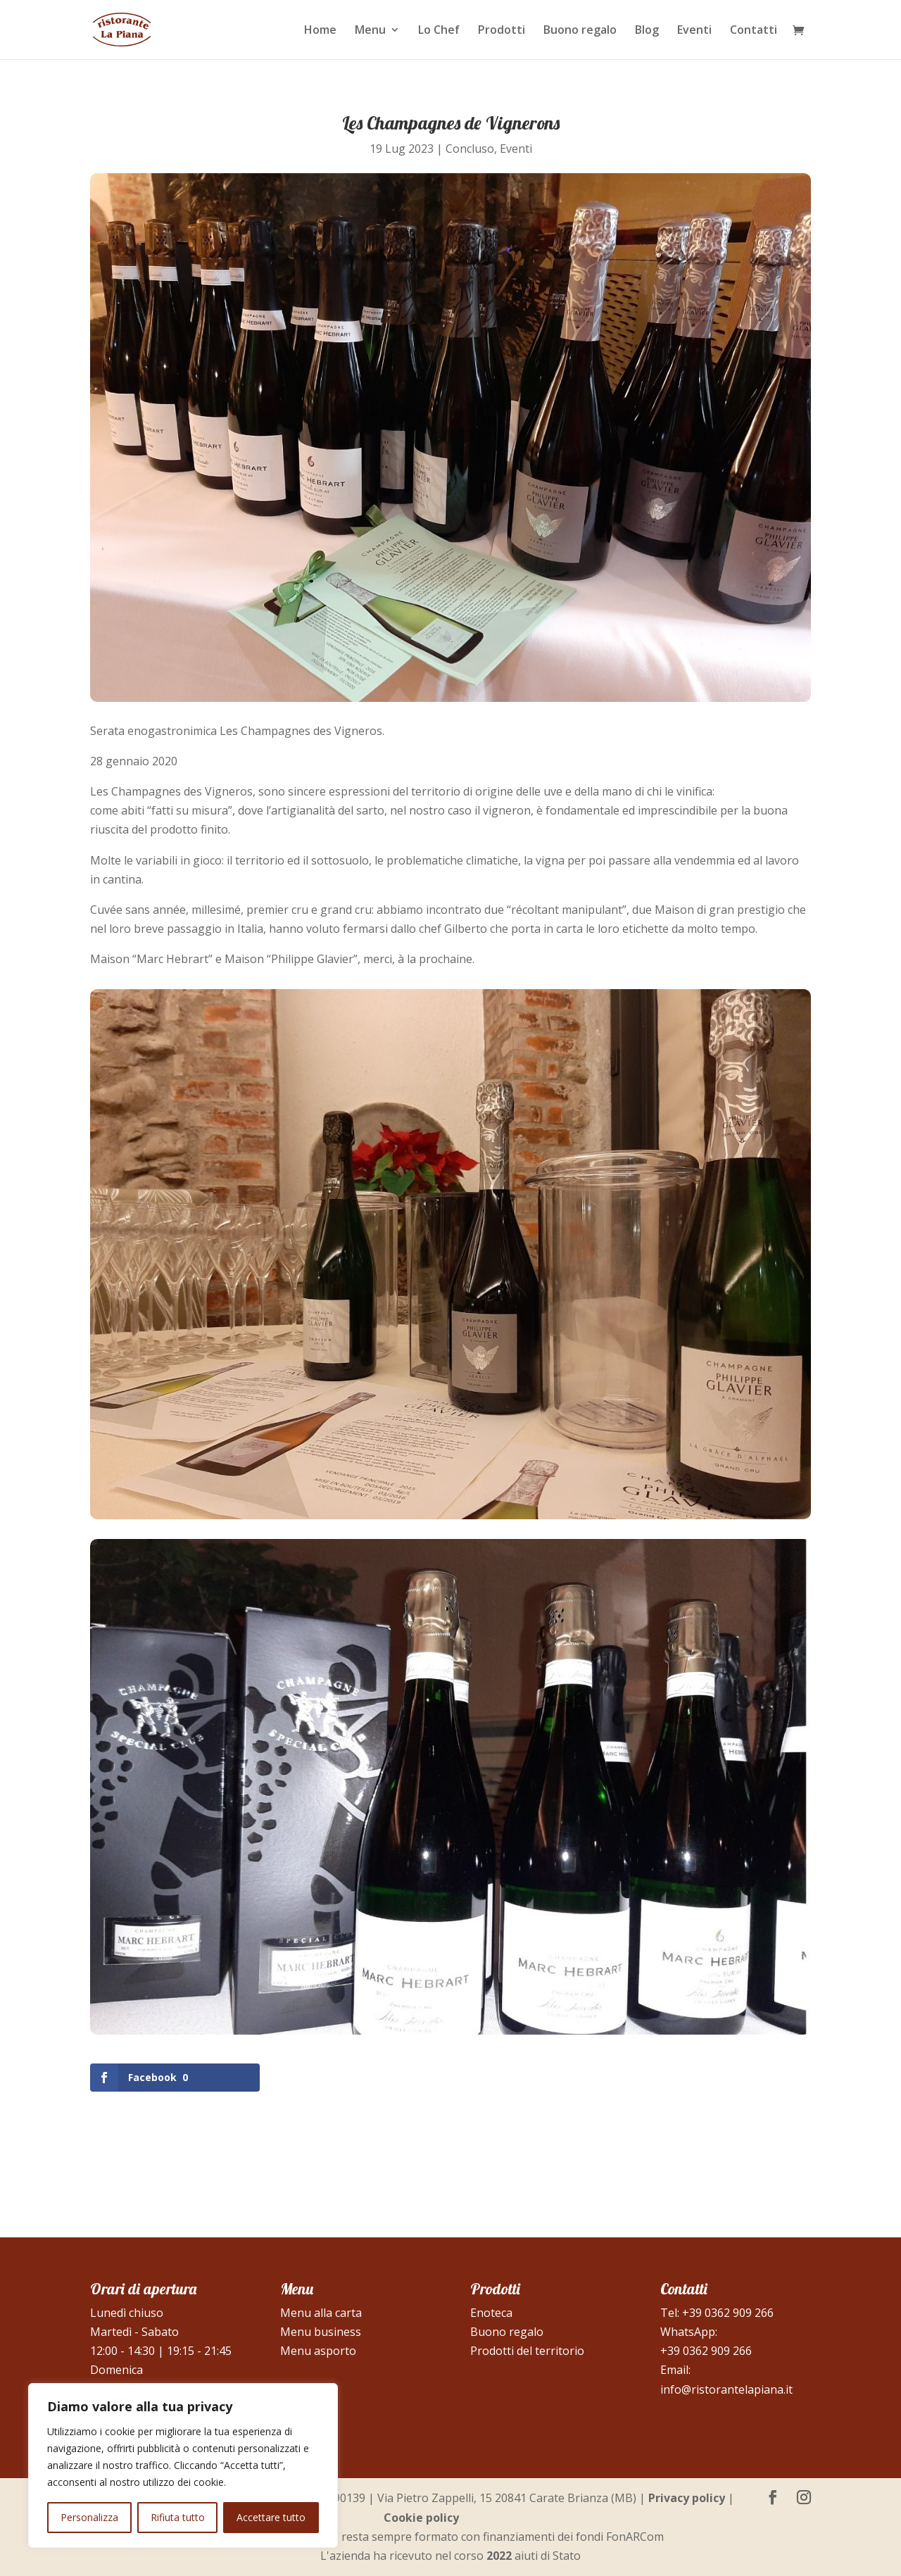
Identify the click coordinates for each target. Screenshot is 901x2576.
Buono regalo (580, 31)
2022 (499, 2555)
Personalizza (89, 2517)
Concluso (470, 148)
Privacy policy (686, 2498)
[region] (183, 2465)
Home (320, 31)
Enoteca (491, 2312)
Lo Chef (439, 31)
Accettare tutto (271, 2517)
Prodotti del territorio (527, 2350)
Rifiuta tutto (178, 2517)
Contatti (753, 31)
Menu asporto (318, 2350)
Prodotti (501, 31)
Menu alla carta (321, 2312)
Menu (370, 31)
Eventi (694, 31)
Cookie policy (421, 2517)
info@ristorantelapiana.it (726, 2389)
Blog (647, 31)
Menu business (320, 2331)
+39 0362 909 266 (728, 2312)
